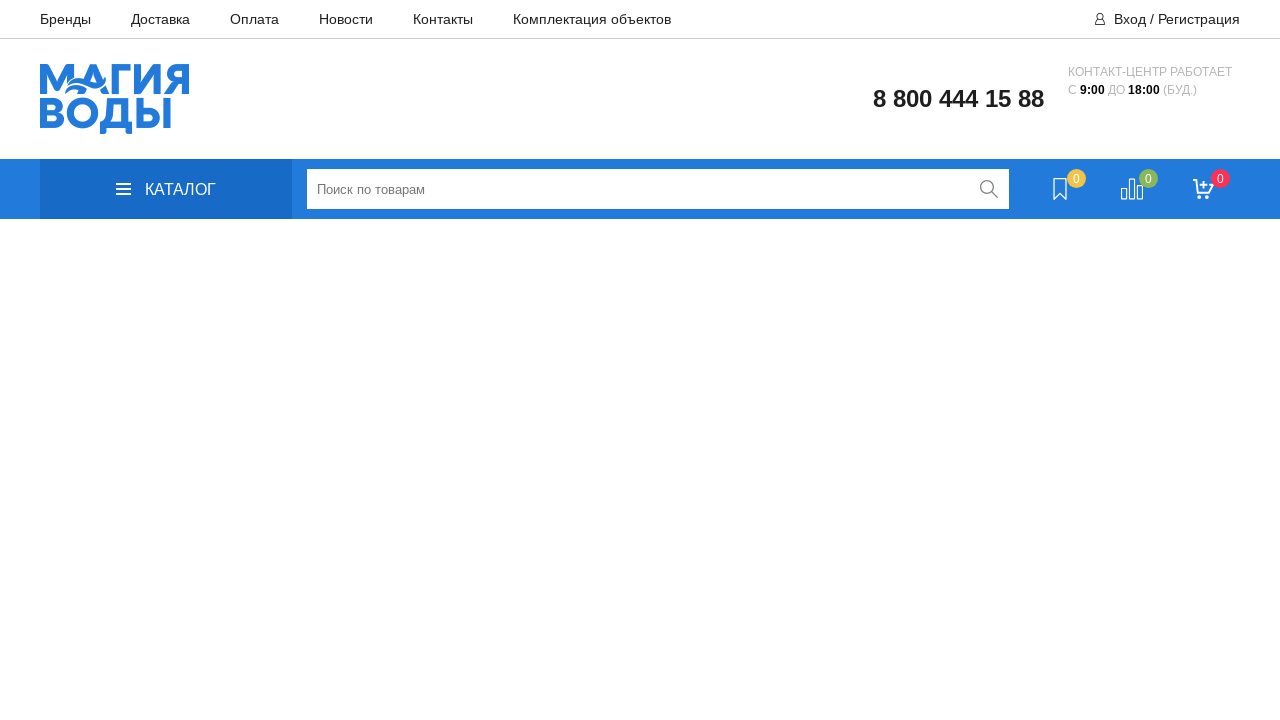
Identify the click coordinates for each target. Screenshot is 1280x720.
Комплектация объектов (592, 19)
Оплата (254, 19)
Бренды (65, 19)
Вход (1130, 19)
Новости (346, 19)
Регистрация (1199, 19)
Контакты (443, 19)
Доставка (160, 19)
